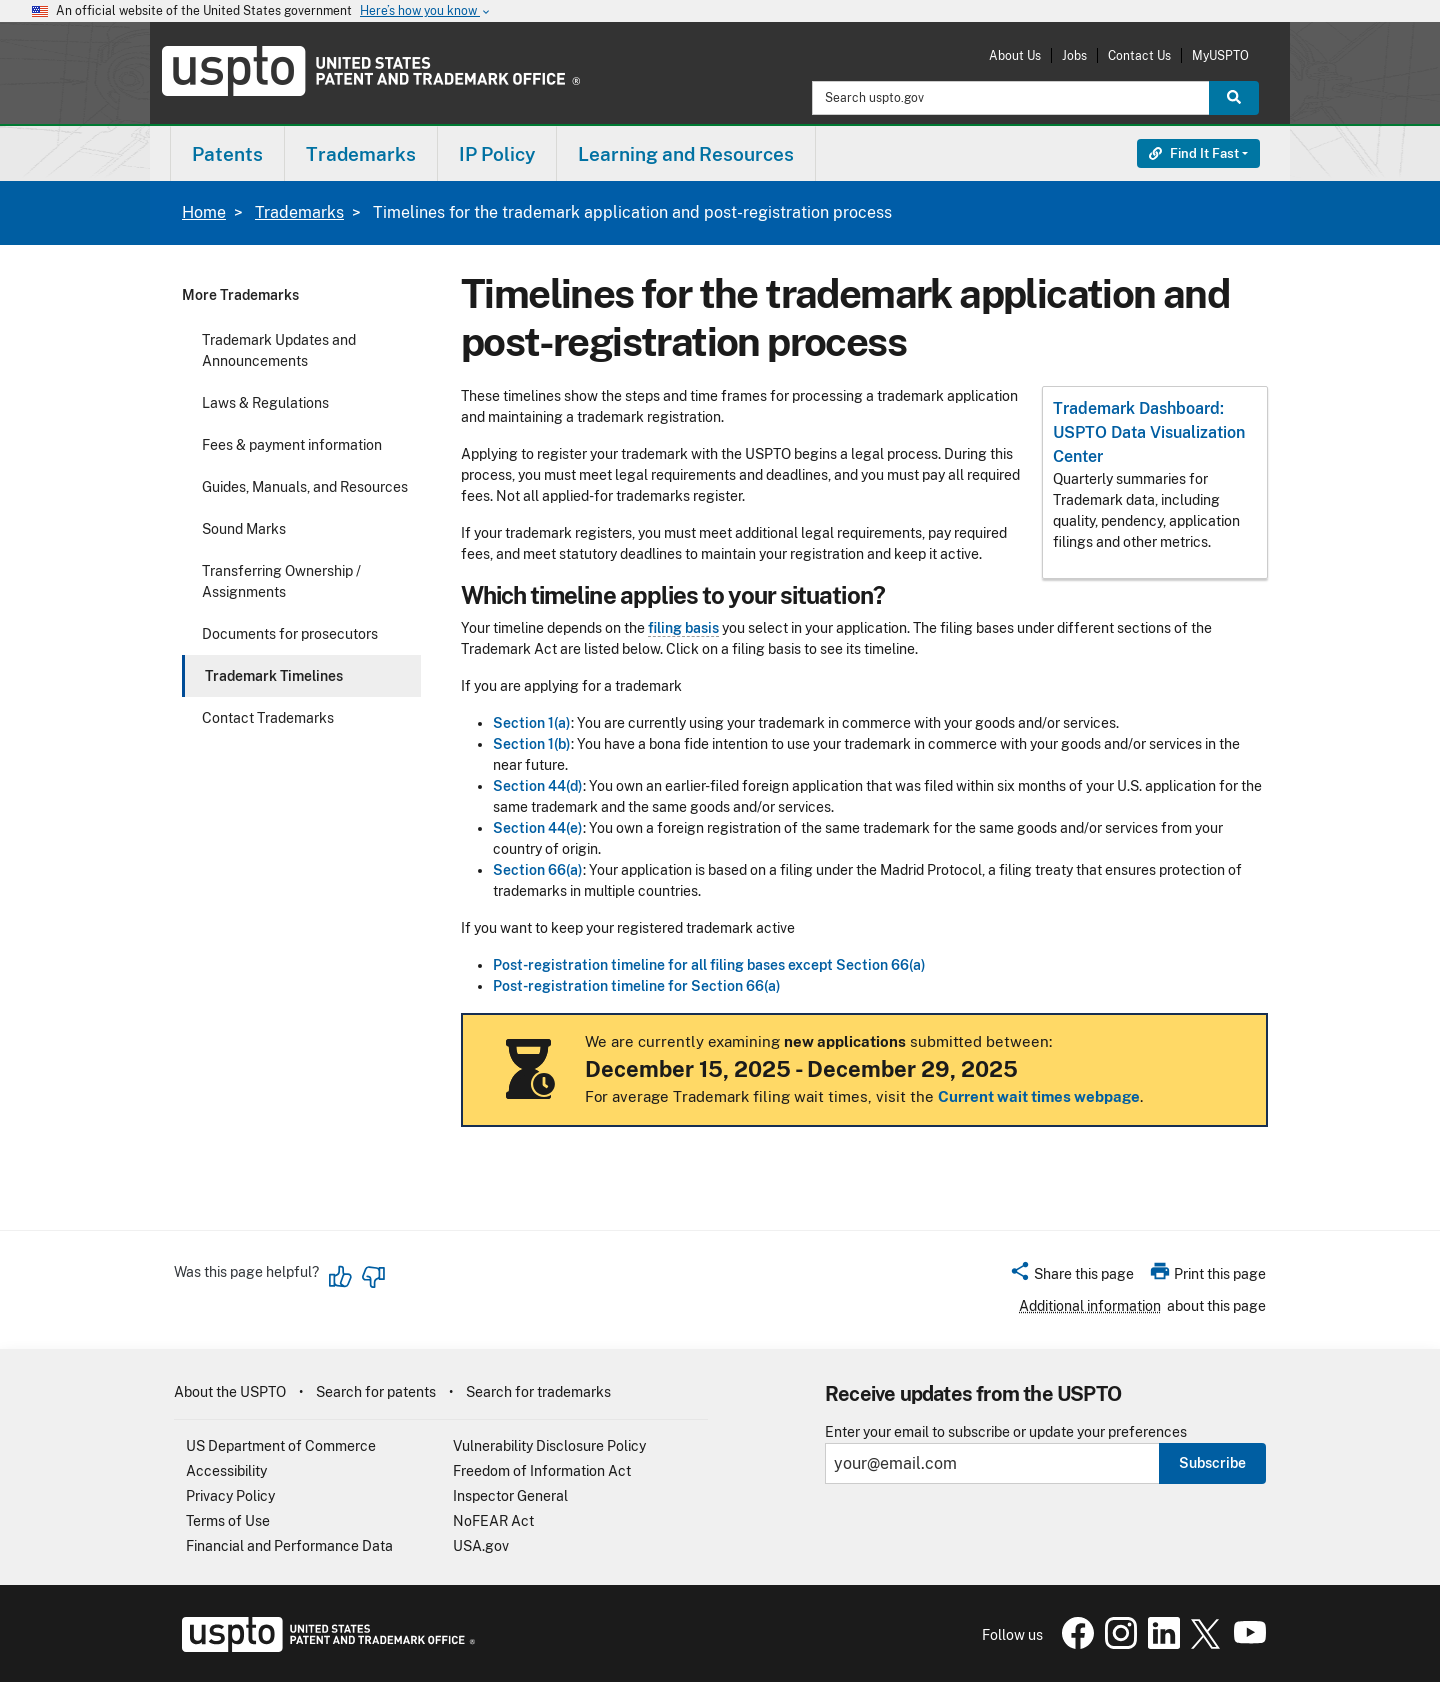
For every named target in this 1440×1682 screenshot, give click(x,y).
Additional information (1090, 1306)
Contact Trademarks (268, 718)
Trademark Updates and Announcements (279, 350)
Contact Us (1139, 55)
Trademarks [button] (361, 154)
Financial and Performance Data (289, 1546)
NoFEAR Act (493, 1521)
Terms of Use (228, 1521)
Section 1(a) (532, 723)
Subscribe (1212, 1463)
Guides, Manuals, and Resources (305, 487)
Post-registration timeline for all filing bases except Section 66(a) (709, 965)
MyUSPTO (1220, 55)
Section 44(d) (538, 786)
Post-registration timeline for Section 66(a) (637, 986)
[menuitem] (227, 153)
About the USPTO (230, 1392)
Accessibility (226, 1471)
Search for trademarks (538, 1392)
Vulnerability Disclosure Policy (549, 1446)
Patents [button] (227, 154)
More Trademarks (240, 295)
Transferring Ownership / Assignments (281, 581)
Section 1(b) (532, 744)
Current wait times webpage (1039, 1096)
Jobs (1074, 55)
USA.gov (481, 1546)
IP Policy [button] (497, 154)
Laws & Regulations (265, 403)
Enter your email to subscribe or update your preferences (1006, 1432)
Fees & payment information (292, 445)
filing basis (683, 628)
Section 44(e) (538, 828)
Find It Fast (1194, 153)
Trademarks (299, 212)
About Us (1015, 55)
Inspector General (510, 1496)
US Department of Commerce (281, 1446)
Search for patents (376, 1392)
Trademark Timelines (274, 676)
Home (204, 212)
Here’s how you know (426, 11)
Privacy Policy (230, 1496)
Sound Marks (244, 529)
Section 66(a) (538, 870)
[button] (1071, 1277)
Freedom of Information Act (542, 1471)
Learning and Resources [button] (686, 154)
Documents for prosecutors (290, 634)
